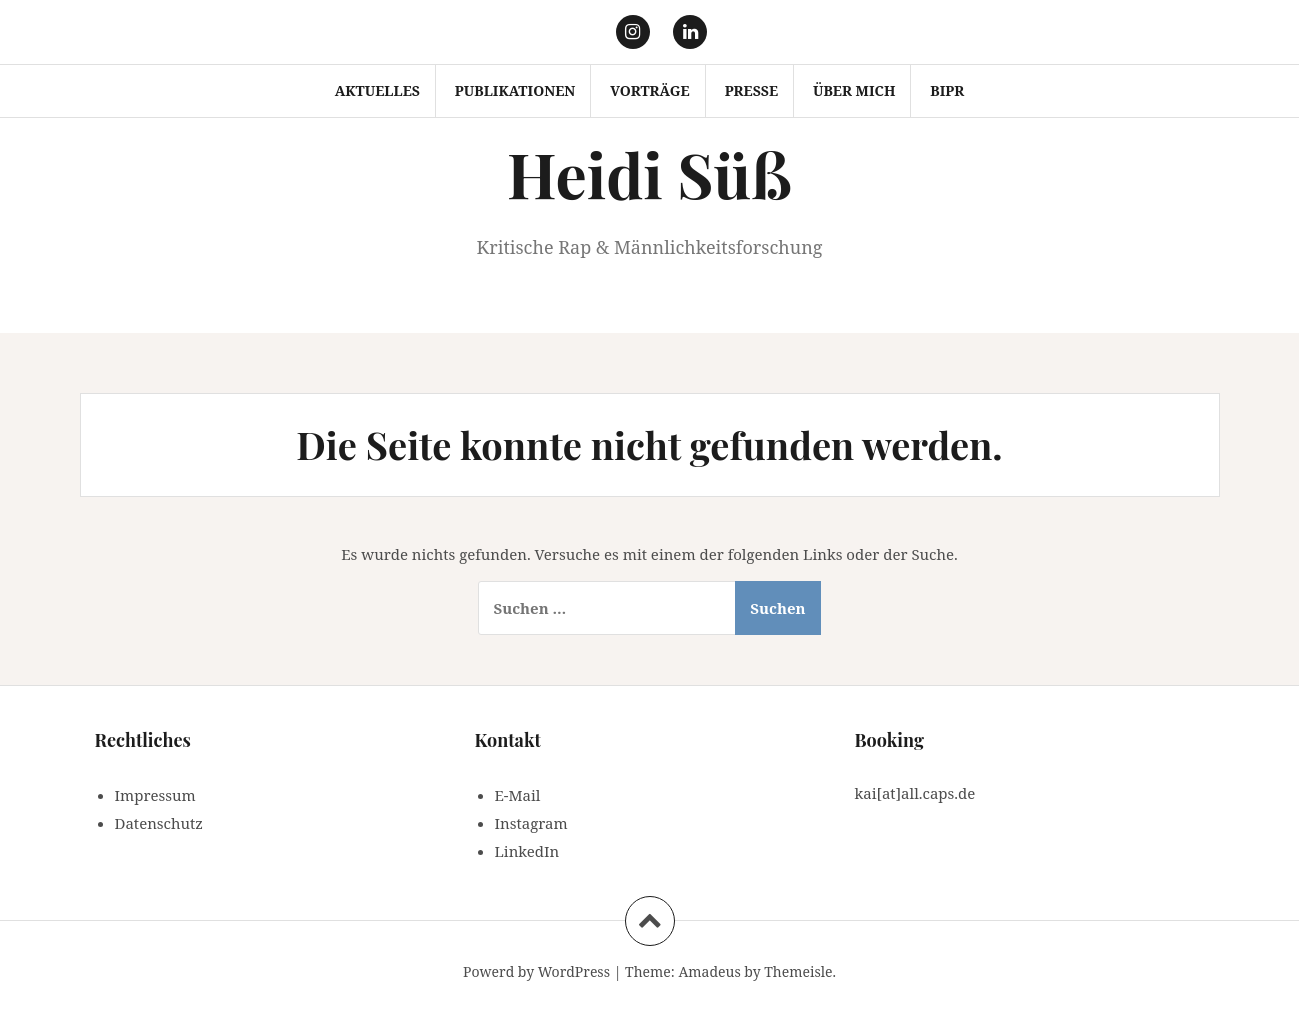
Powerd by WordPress (536, 971)
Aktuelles (377, 90)
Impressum (155, 795)
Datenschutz (159, 823)
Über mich (854, 90)
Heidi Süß (649, 173)
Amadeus (709, 971)
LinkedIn (527, 851)
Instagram (531, 823)
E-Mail (518, 795)
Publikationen (515, 90)
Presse (751, 90)
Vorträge (650, 90)
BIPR (947, 90)
